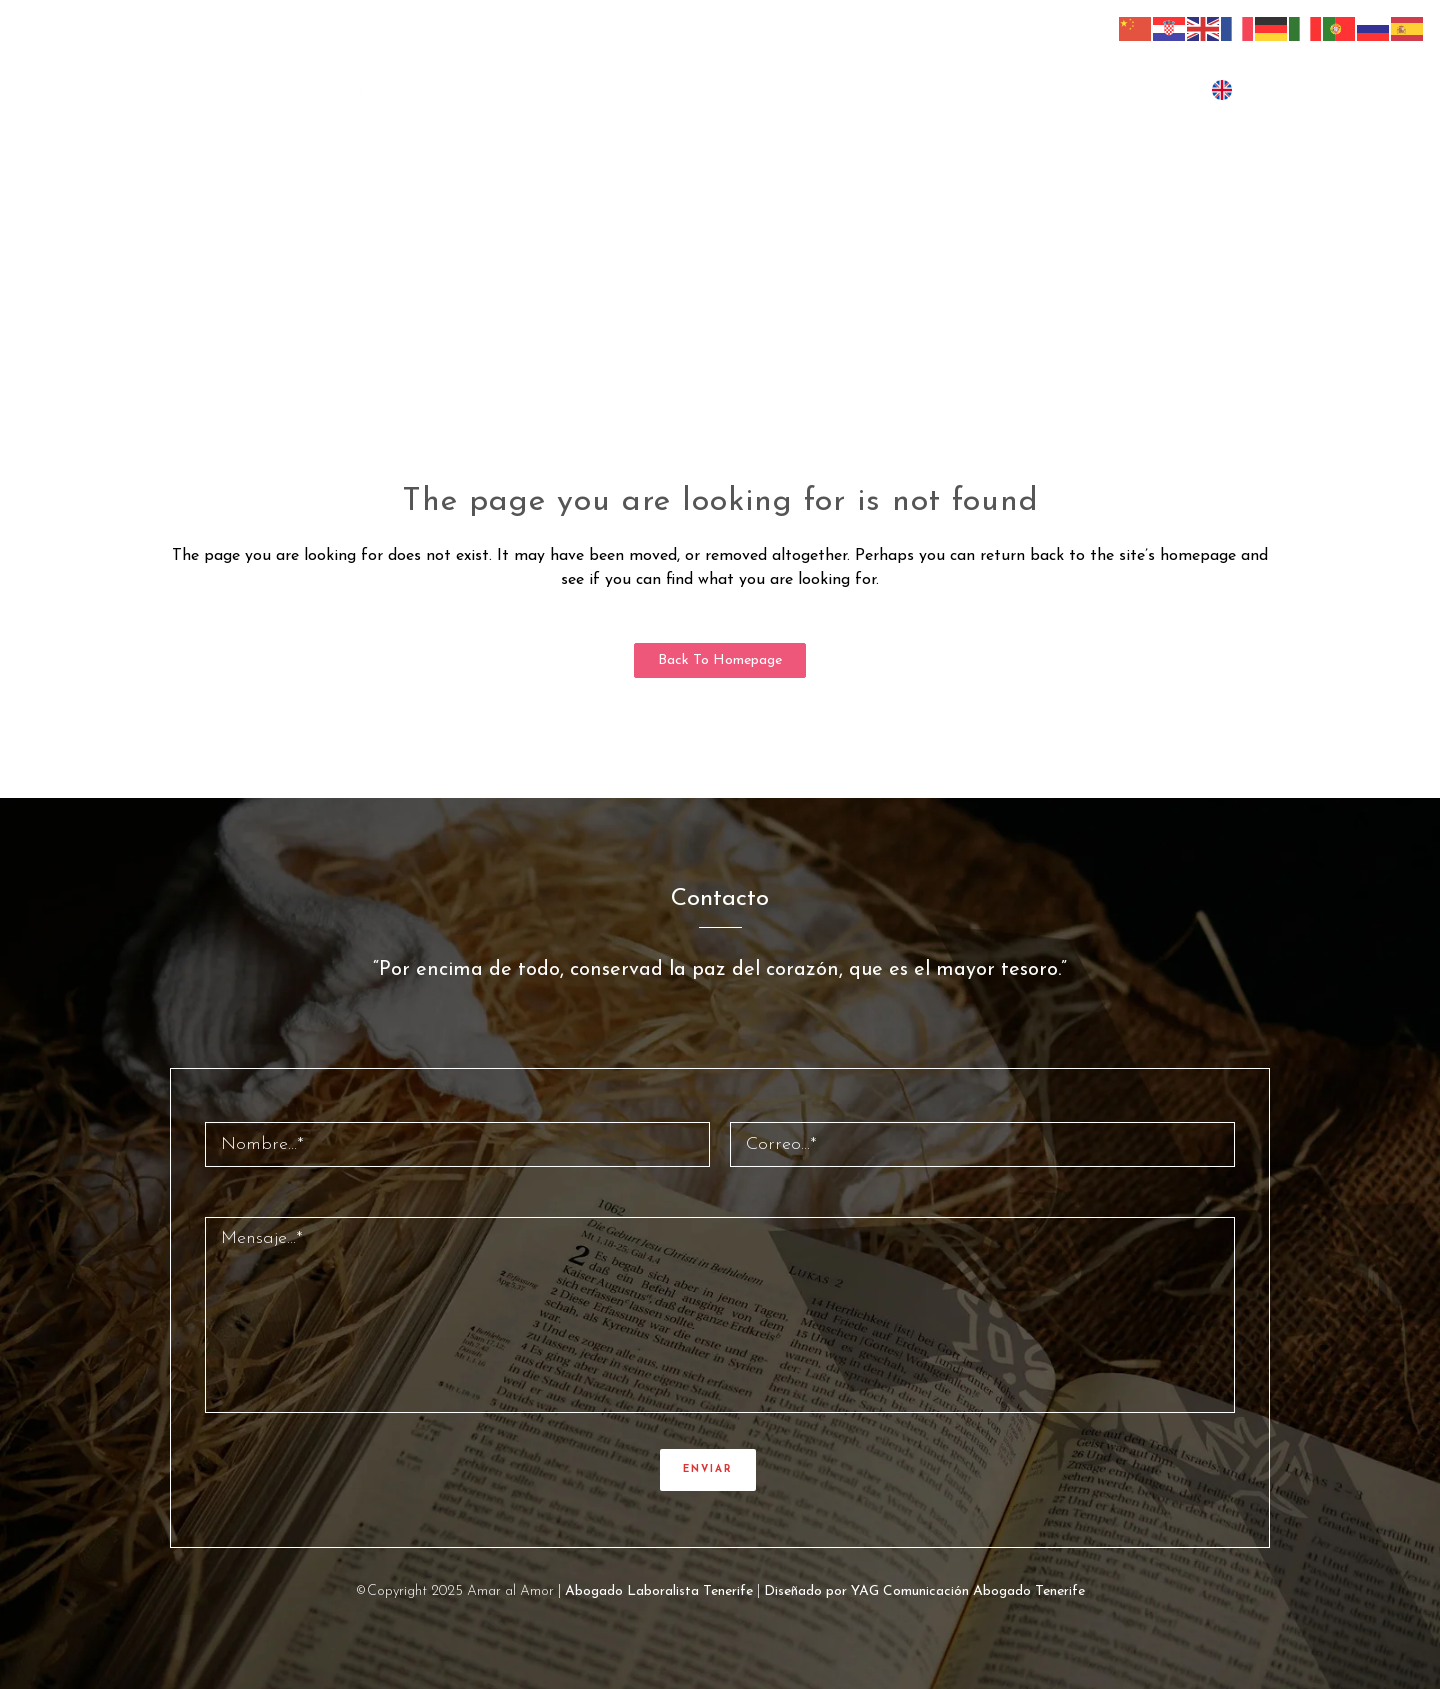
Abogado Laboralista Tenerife (659, 1591)
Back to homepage (720, 660)
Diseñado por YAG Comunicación (866, 1591)
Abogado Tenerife (1029, 1591)
